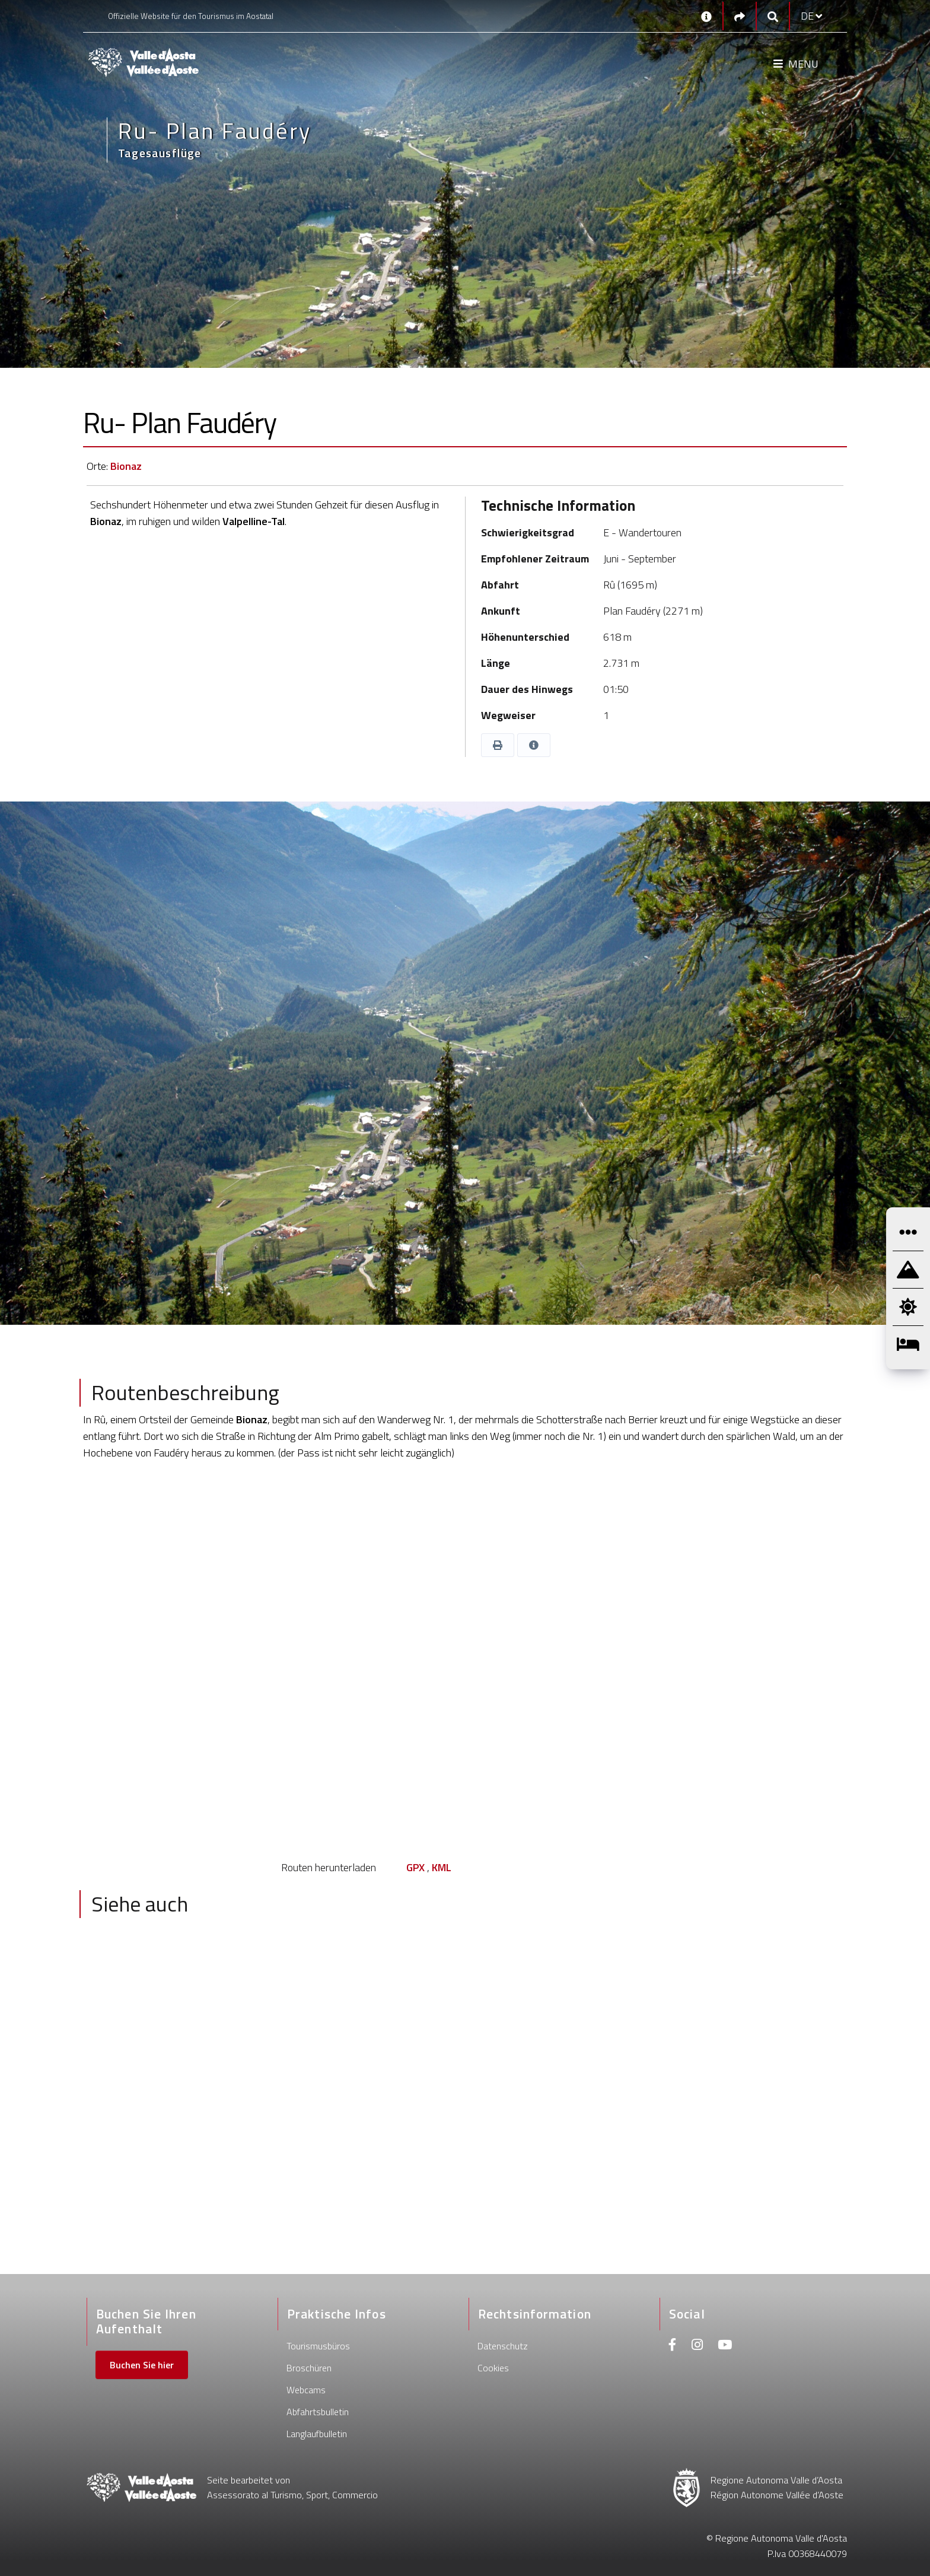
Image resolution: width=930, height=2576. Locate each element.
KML (441, 1867)
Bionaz (126, 466)
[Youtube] (725, 2346)
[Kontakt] (706, 16)
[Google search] (772, 16)
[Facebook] (672, 2346)
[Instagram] (697, 2346)
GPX (415, 1867)
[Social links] (739, 16)
